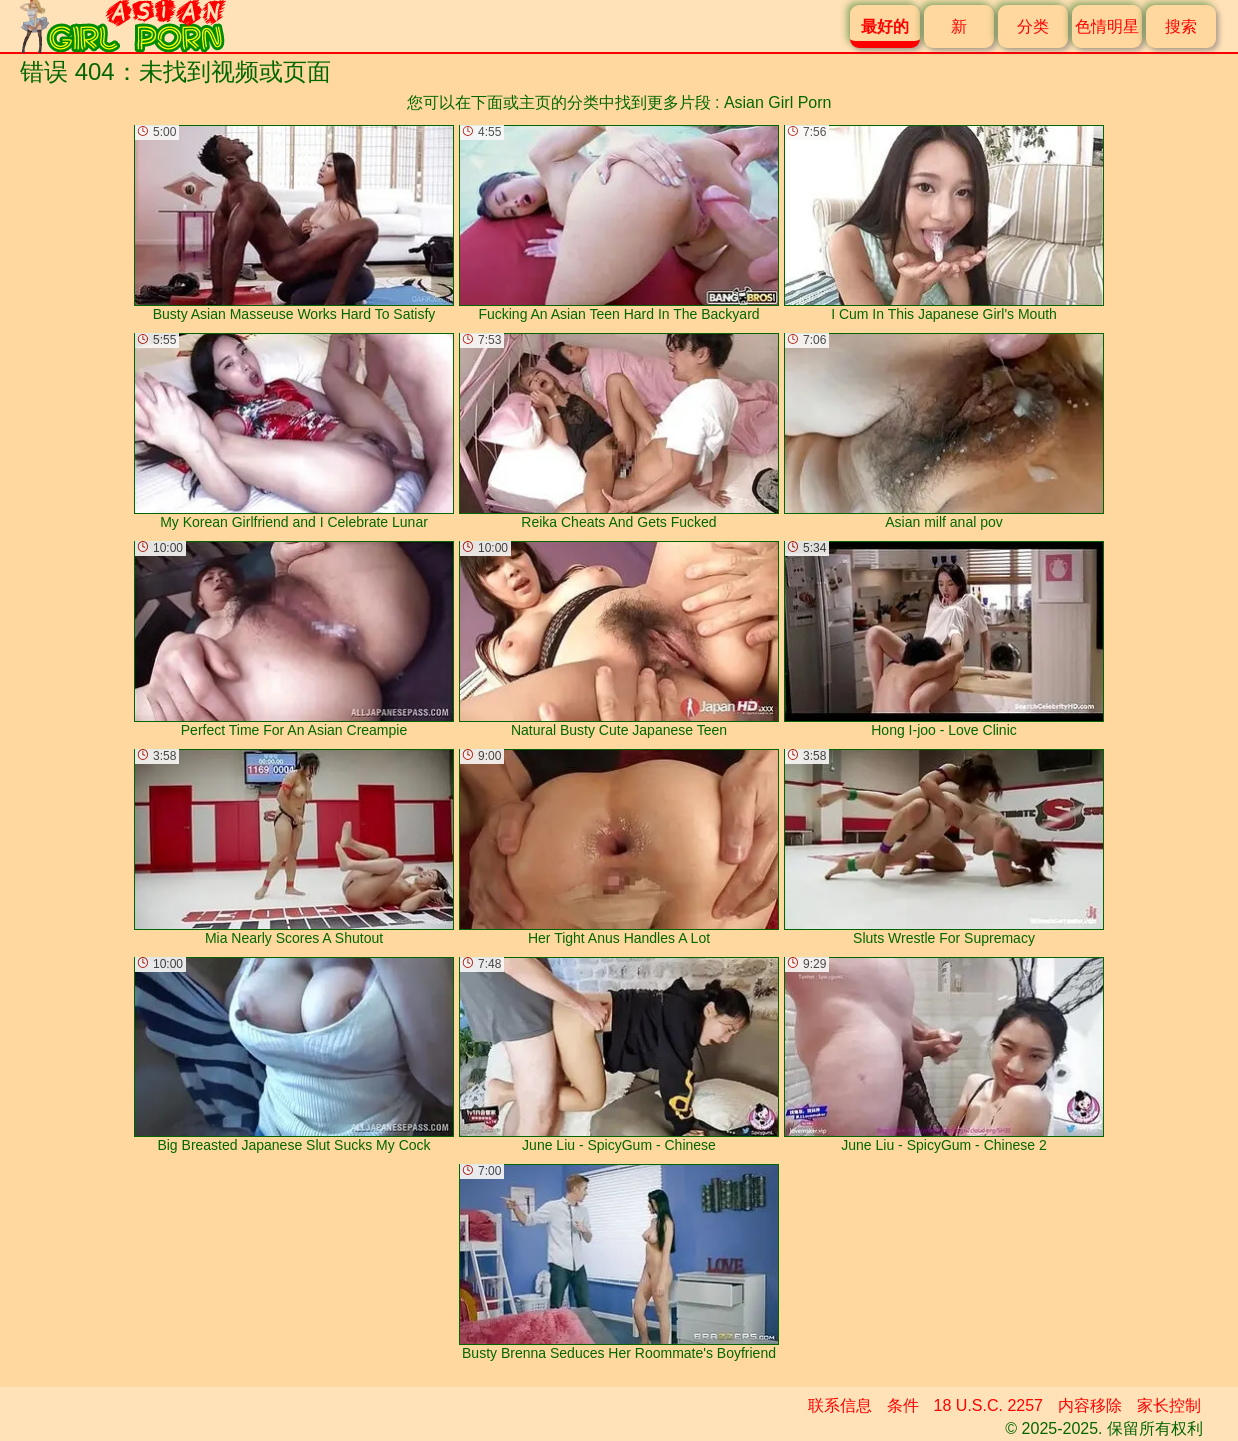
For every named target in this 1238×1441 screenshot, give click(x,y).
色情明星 (1107, 26)
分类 (1033, 26)
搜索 (1181, 26)
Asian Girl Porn (778, 102)
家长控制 (1169, 1405)
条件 (903, 1405)
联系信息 (840, 1405)
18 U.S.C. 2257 (988, 1405)
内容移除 (1090, 1405)
